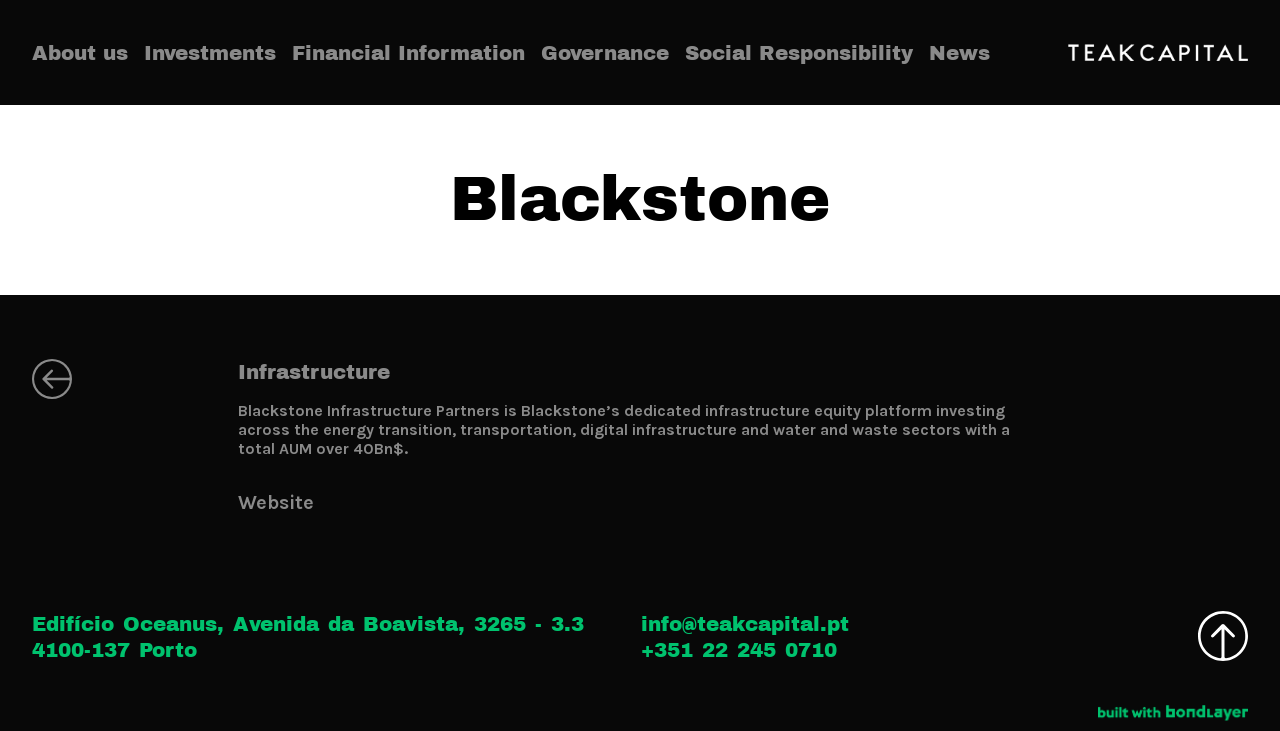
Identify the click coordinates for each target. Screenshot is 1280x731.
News (959, 53)
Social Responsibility (799, 53)
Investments (210, 53)
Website (276, 502)
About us (80, 53)
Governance (605, 53)
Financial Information (408, 53)
